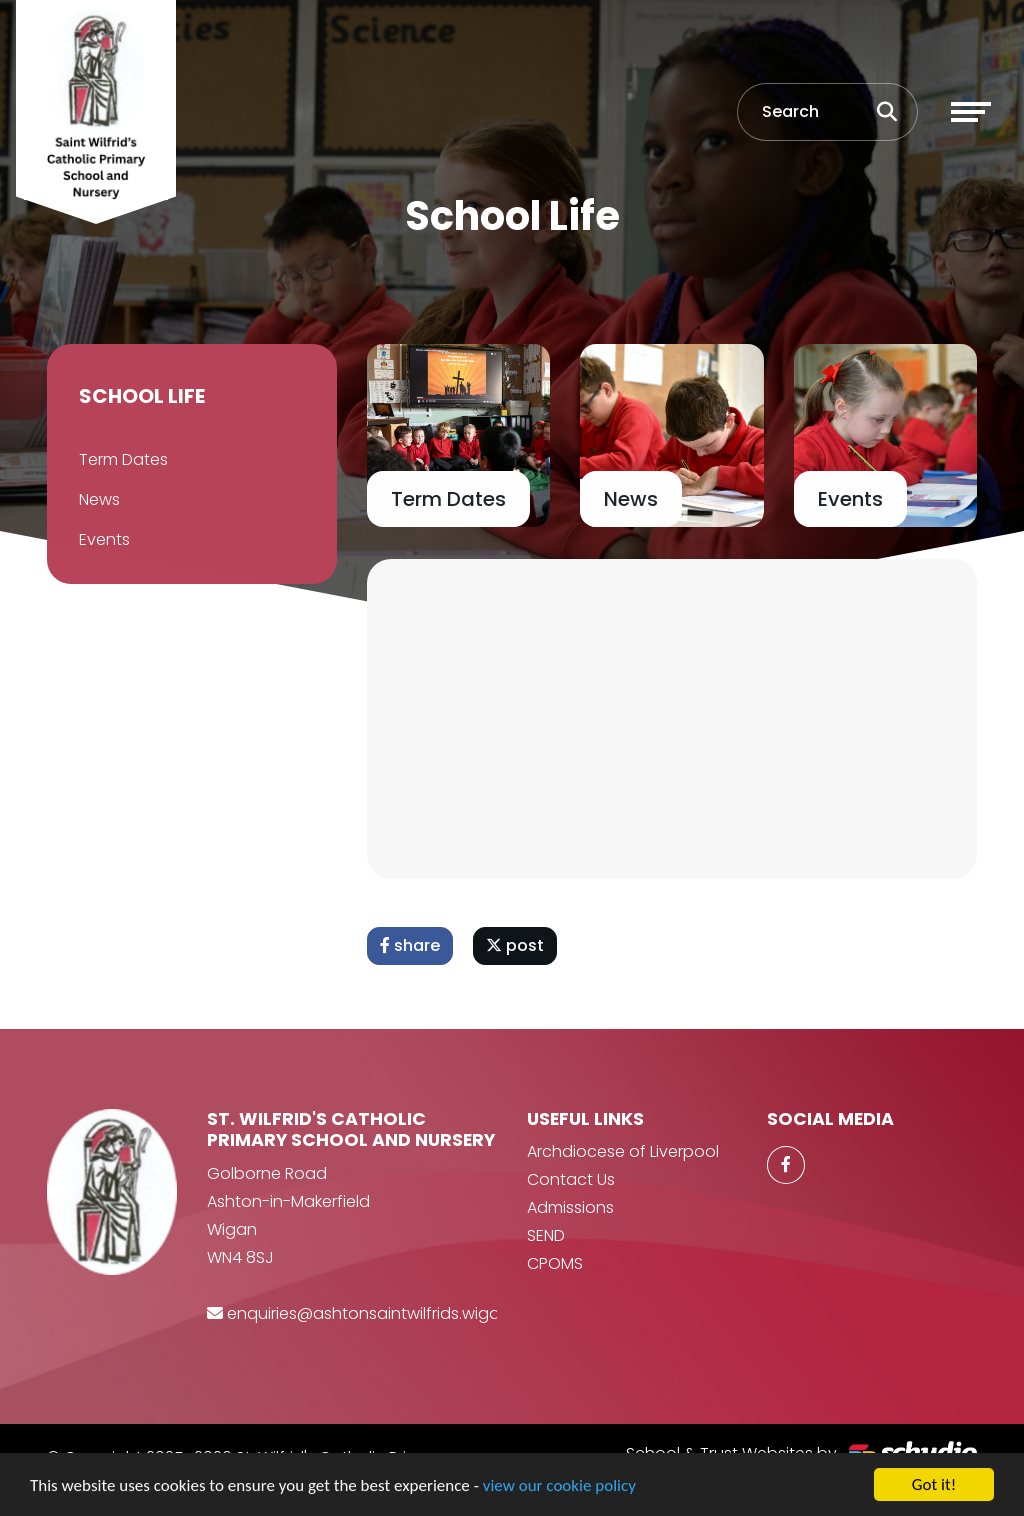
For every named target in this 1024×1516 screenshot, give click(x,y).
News (98, 499)
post (516, 945)
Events (103, 539)
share (411, 945)
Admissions (570, 1207)
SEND (546, 1235)
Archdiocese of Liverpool (623, 1151)
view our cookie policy (559, 1488)
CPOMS (555, 1263)
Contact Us (571, 1179)
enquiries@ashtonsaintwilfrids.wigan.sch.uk (394, 1313)
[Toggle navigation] (971, 112)
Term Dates (122, 459)
